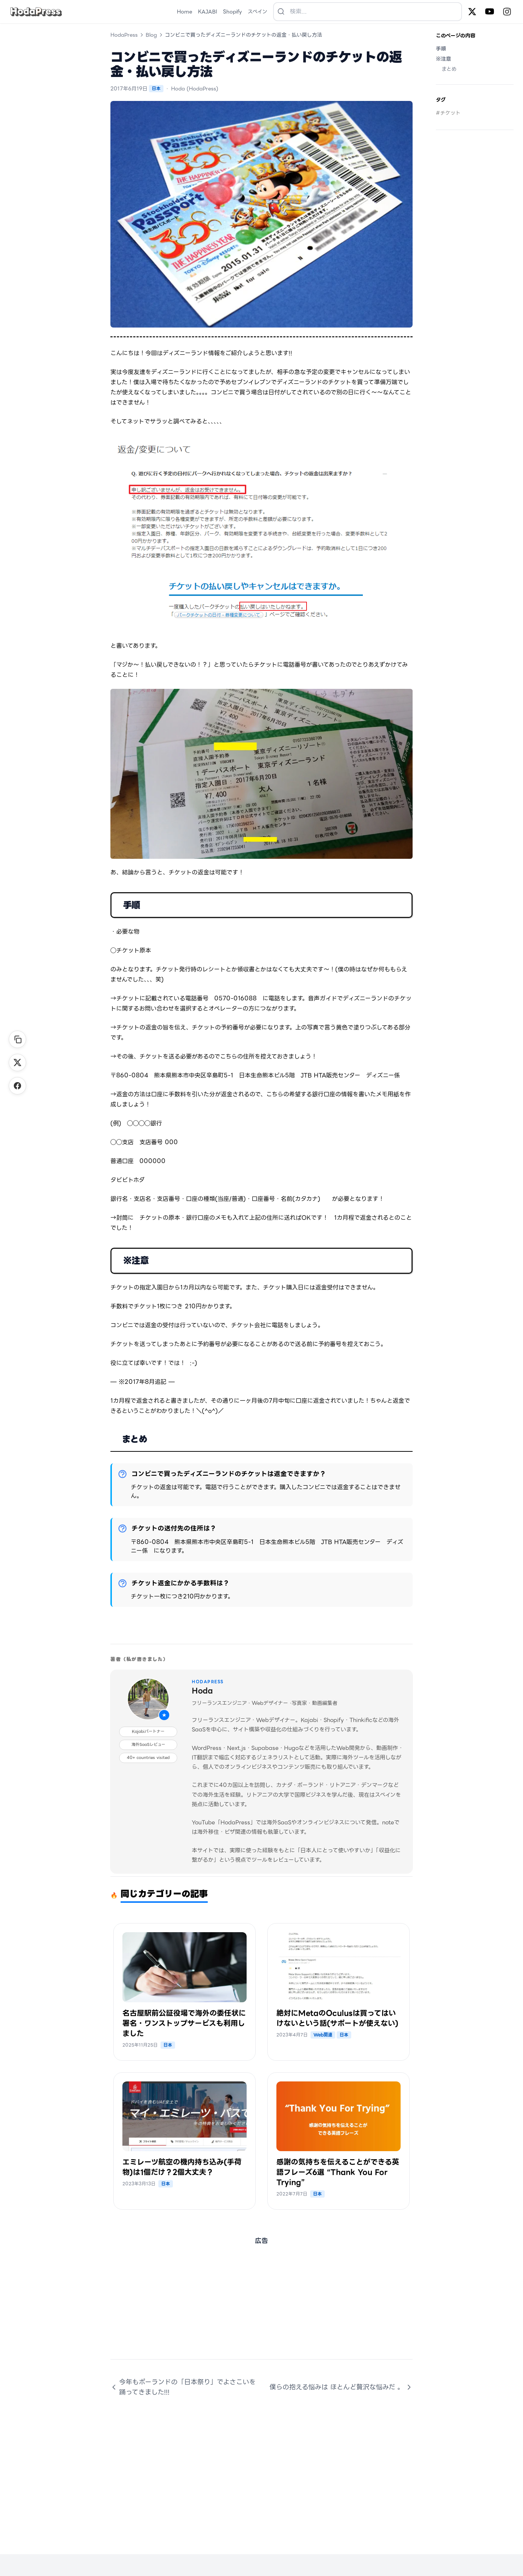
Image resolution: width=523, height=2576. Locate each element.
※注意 (443, 58)
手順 (441, 48)
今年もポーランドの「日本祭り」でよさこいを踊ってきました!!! (183, 2387)
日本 (156, 88)
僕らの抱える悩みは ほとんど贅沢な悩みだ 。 (341, 2387)
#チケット (448, 113)
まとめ (449, 69)
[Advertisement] (261, 2308)
